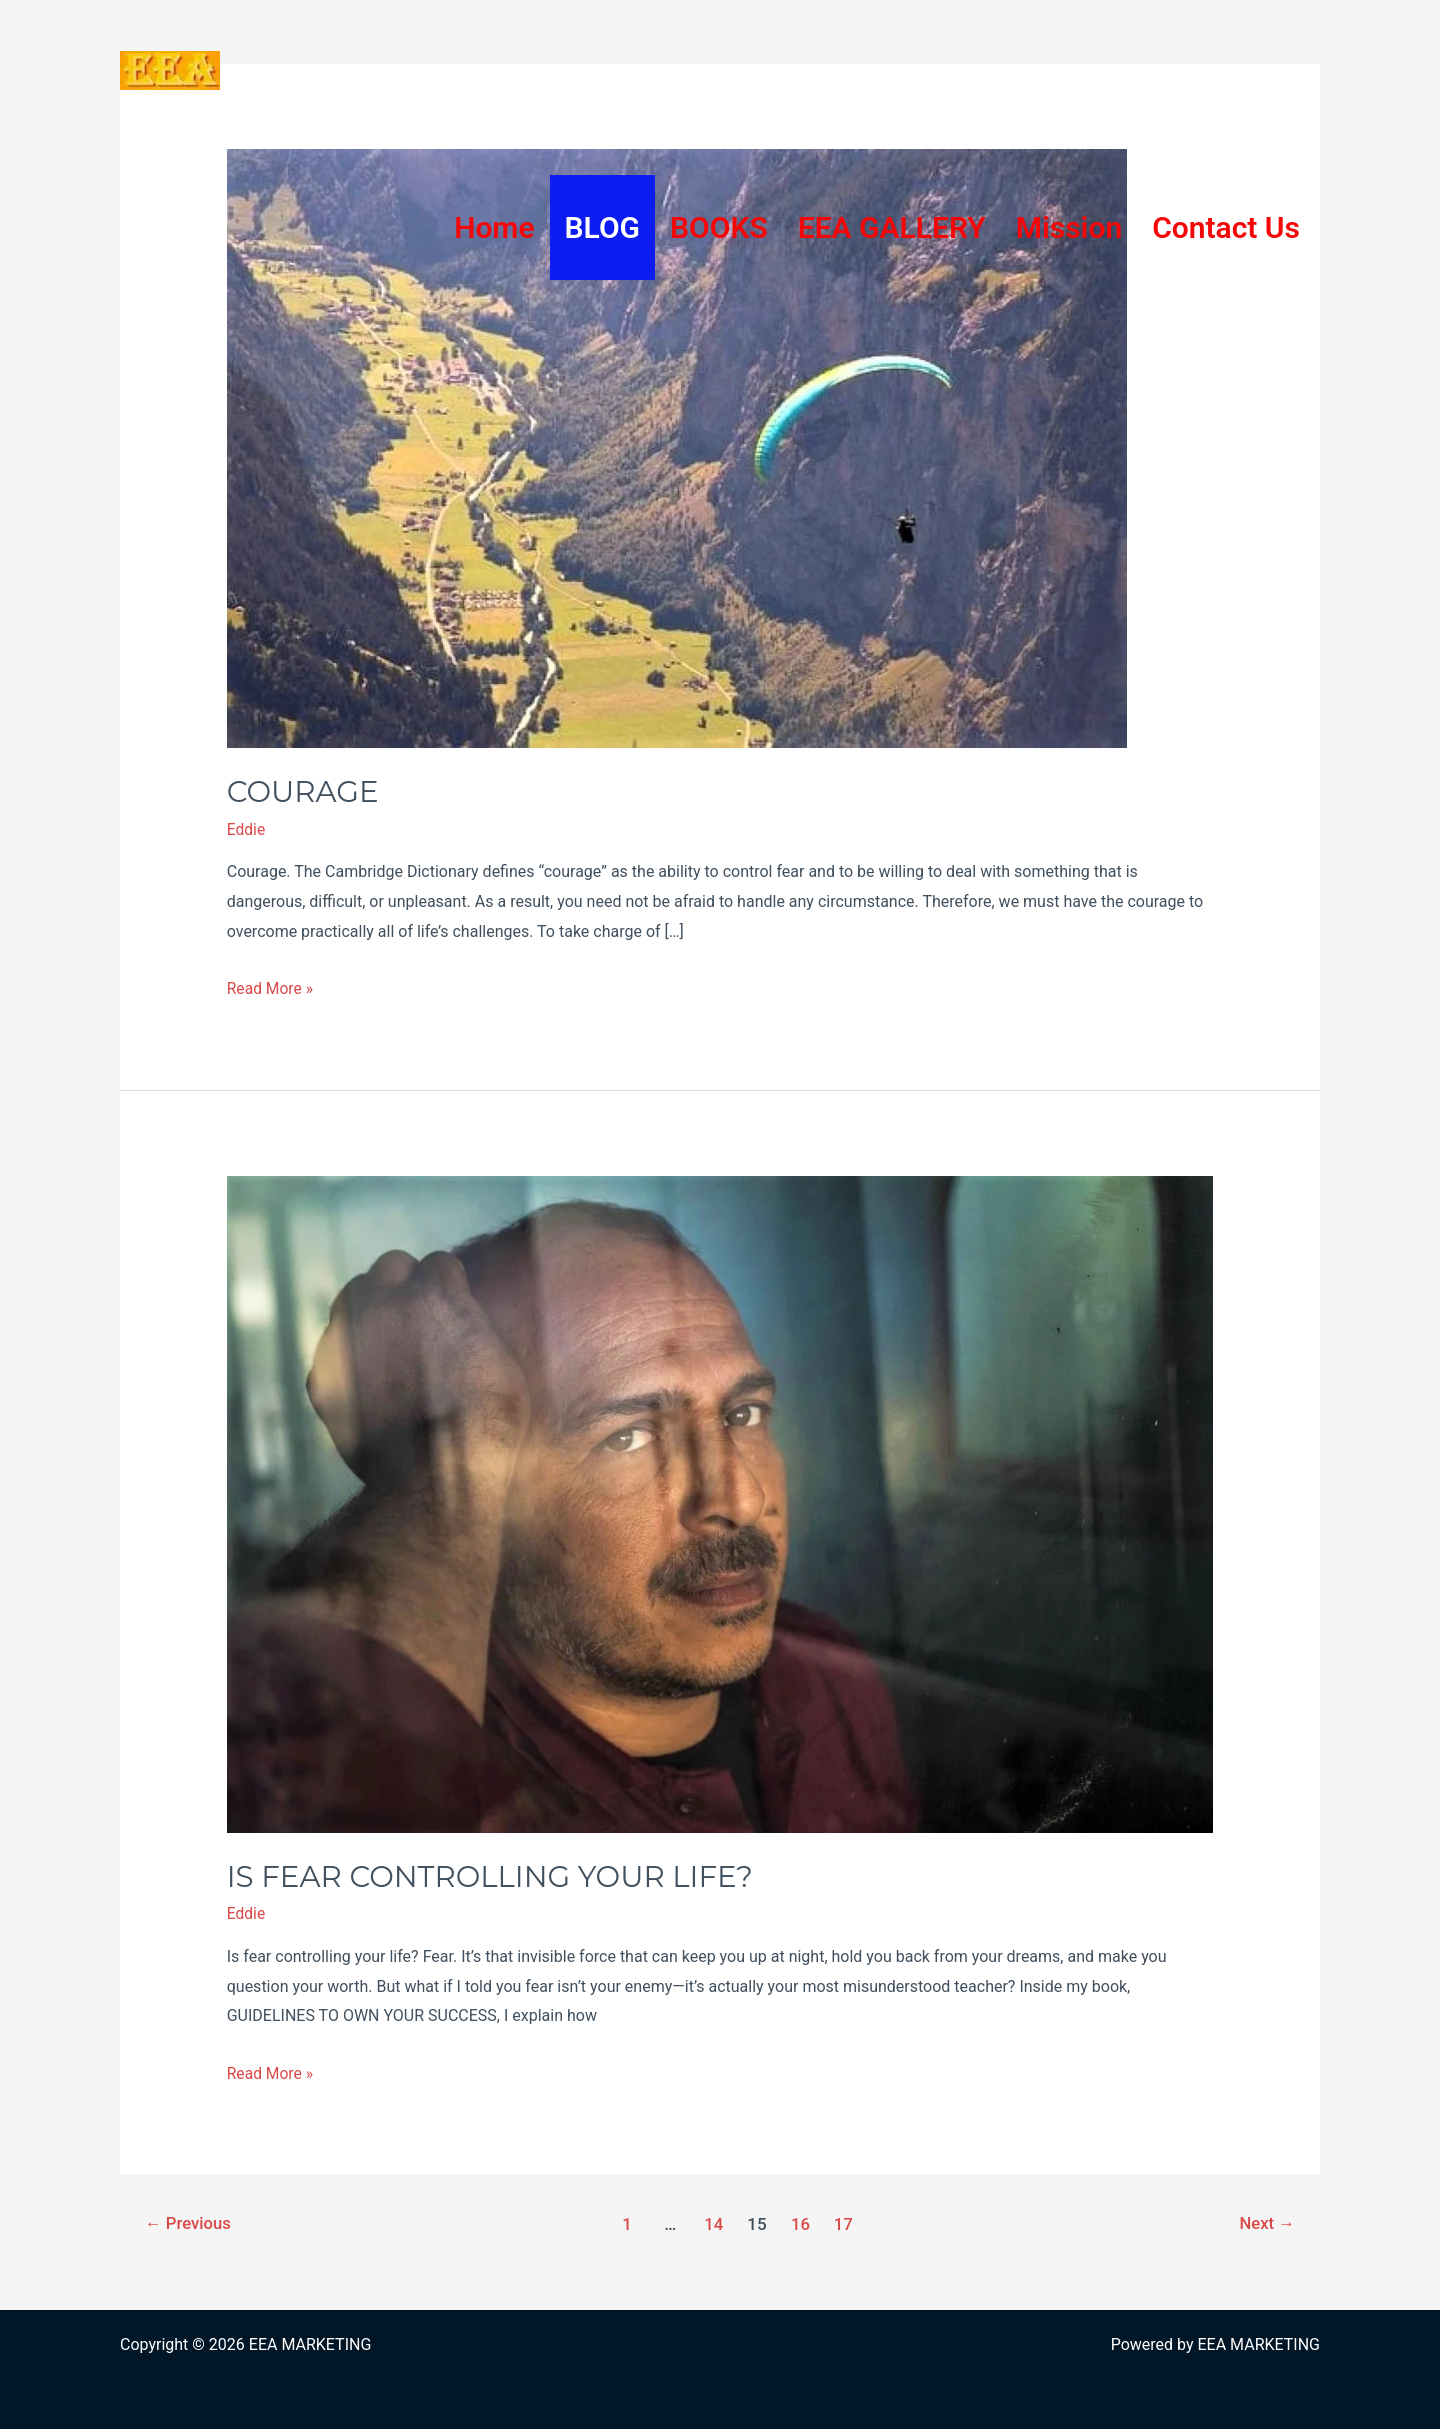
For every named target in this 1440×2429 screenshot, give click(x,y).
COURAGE (304, 791)
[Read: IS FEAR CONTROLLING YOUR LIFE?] (720, 1502)
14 (713, 2223)
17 (844, 2223)
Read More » (271, 988)
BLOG (602, 227)
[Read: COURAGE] (677, 447)
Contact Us (1226, 227)
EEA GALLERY (892, 227)
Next (1266, 2223)
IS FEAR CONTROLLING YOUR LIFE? (496, 1875)
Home (494, 227)
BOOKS (719, 227)
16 (800, 2223)
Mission (1069, 227)
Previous (190, 2223)
